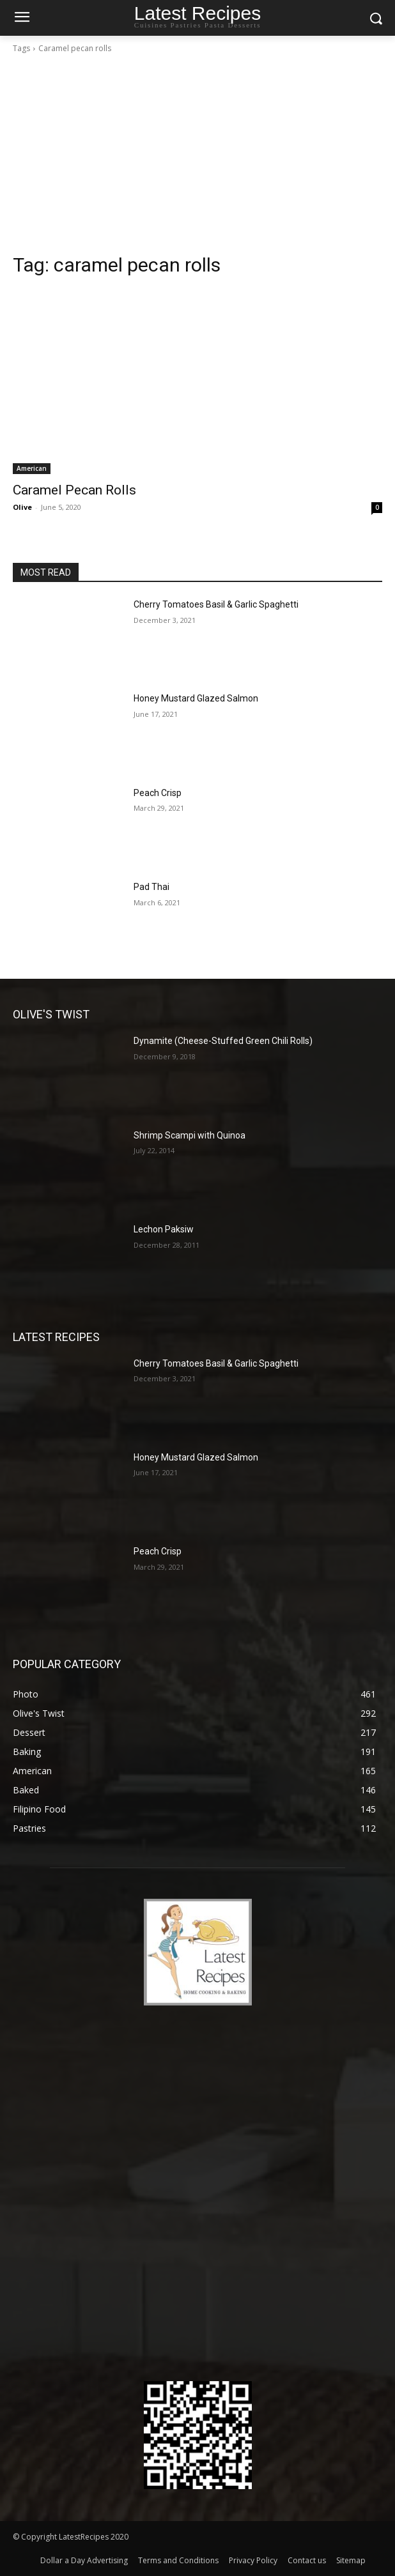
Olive (22, 507)
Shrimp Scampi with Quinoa (189, 1135)
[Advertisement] (197, 157)
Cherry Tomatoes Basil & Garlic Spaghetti (216, 604)
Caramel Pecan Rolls (74, 490)
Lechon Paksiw (164, 1229)
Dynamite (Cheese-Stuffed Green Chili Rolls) (223, 1041)
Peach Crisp (158, 793)
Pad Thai (151, 887)
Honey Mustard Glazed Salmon (196, 698)
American (32, 468)
